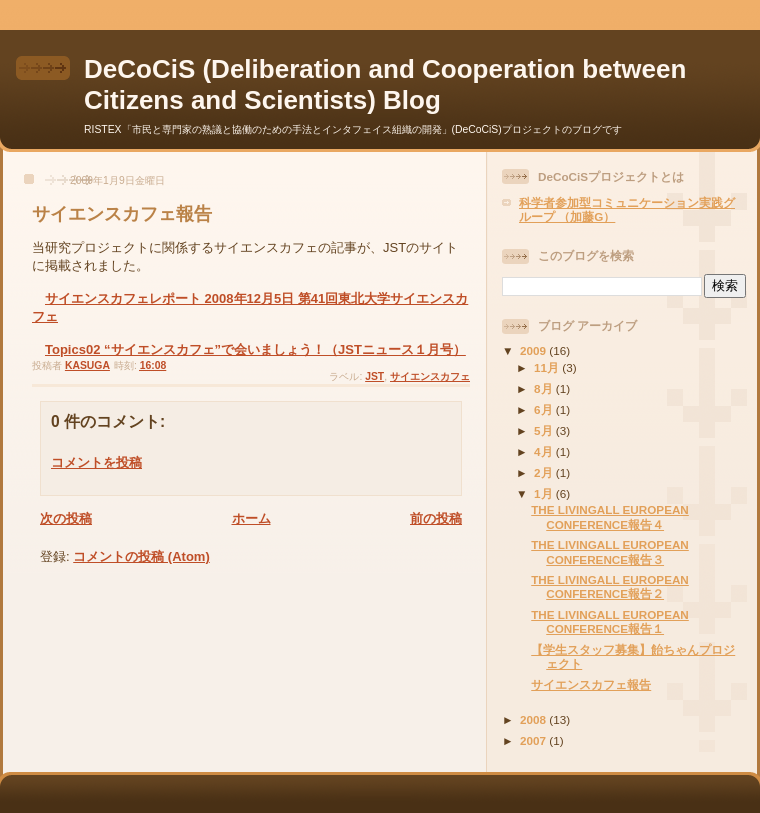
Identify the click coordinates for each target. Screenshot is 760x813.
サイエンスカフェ (430, 376)
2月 (545, 472)
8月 (545, 388)
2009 (534, 350)
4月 (545, 451)
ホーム (251, 518)
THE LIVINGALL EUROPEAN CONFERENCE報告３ (610, 551)
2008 (534, 719)
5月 (545, 430)
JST (374, 376)
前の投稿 (436, 518)
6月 (545, 409)
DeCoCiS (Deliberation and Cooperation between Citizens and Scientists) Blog (385, 84)
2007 (534, 740)
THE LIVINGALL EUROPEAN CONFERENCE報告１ (610, 621)
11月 (548, 367)
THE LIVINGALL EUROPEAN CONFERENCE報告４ (610, 516)
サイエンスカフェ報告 (591, 684)
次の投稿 (66, 518)
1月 (545, 493)
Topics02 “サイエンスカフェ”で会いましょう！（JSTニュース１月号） (255, 349)
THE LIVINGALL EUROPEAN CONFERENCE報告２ (610, 586)
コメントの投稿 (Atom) (141, 556)
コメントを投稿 (96, 462)
